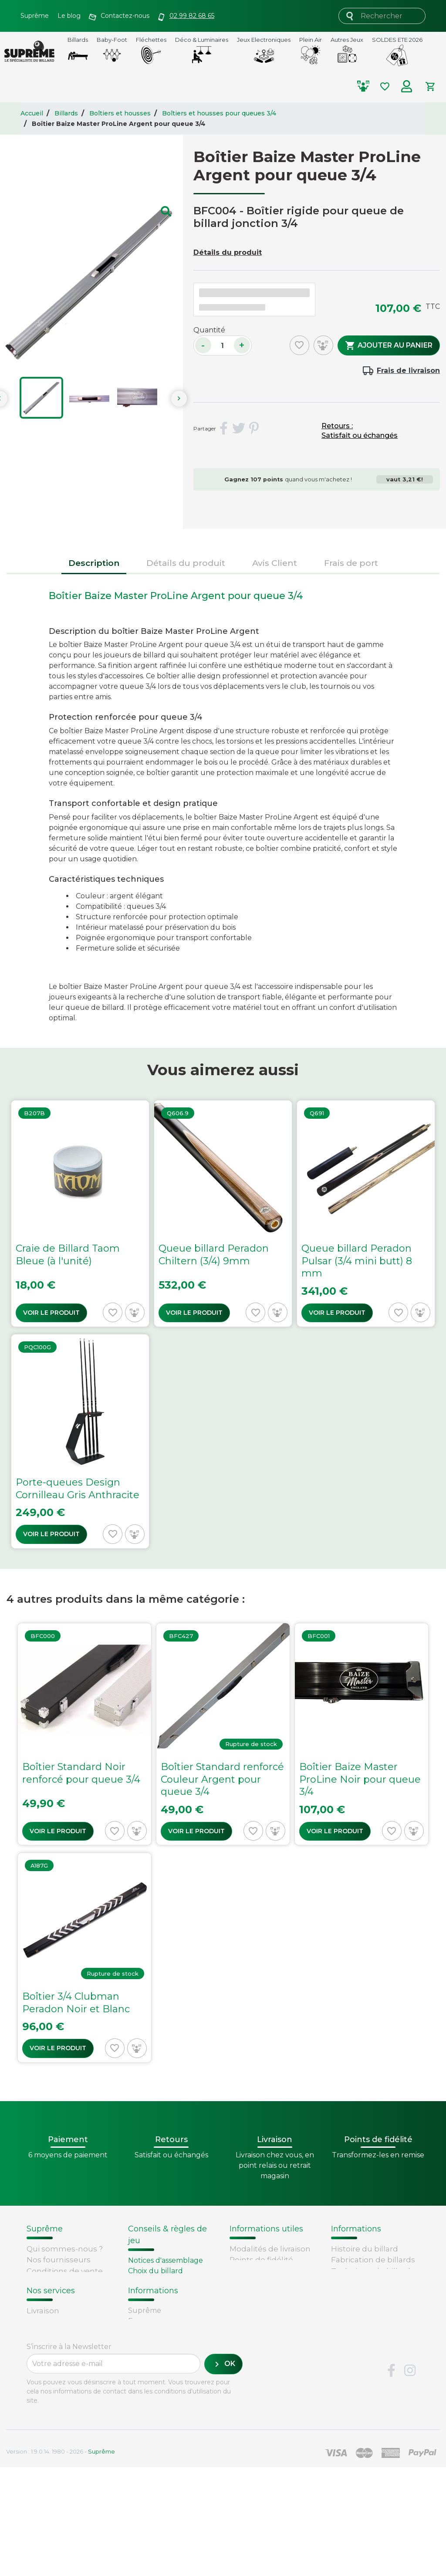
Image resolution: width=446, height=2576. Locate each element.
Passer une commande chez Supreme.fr (262, 2282)
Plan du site (49, 2326)
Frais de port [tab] (351, 563)
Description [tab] (93, 563)
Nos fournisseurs (59, 2259)
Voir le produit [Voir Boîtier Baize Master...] (335, 1831)
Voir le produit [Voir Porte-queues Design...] (51, 1534)
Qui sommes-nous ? (65, 2248)
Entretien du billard (162, 2302)
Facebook (391, 2480)
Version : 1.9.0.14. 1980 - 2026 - (60, 2560)
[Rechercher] (382, 16)
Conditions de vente (65, 2271)
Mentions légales (59, 2304)
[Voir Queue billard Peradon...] (223, 1213)
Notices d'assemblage (165, 2260)
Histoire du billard (364, 2248)
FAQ (34, 2376)
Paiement (45, 2420)
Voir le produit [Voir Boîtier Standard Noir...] (58, 1831)
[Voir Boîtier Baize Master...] (361, 1734)
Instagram (410, 2480)
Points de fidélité (261, 2259)
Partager (223, 429)
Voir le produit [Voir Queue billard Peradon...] (194, 1313)
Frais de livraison (408, 370)
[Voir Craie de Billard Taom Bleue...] (80, 1213)
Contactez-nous (57, 2315)
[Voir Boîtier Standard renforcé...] (223, 1734)
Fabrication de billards (373, 2259)
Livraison (43, 2365)
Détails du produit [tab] (185, 563)
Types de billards (363, 2282)
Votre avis (347, 2304)
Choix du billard (155, 2271)
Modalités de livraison (270, 2248)
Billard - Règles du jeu (167, 2313)
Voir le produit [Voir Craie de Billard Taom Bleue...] (51, 1313)
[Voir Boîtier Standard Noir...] (84, 1734)
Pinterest (254, 429)
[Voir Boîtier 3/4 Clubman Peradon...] (84, 1957)
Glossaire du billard (367, 2293)
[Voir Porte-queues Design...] (80, 1441)
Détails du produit (227, 252)
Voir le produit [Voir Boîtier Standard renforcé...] (196, 1831)
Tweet (239, 429)
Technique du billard (370, 2271)
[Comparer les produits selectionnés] (367, 86)
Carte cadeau (52, 2409)
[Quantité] (222, 345)
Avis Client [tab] (274, 563)
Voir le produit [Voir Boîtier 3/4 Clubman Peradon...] (58, 2048)
